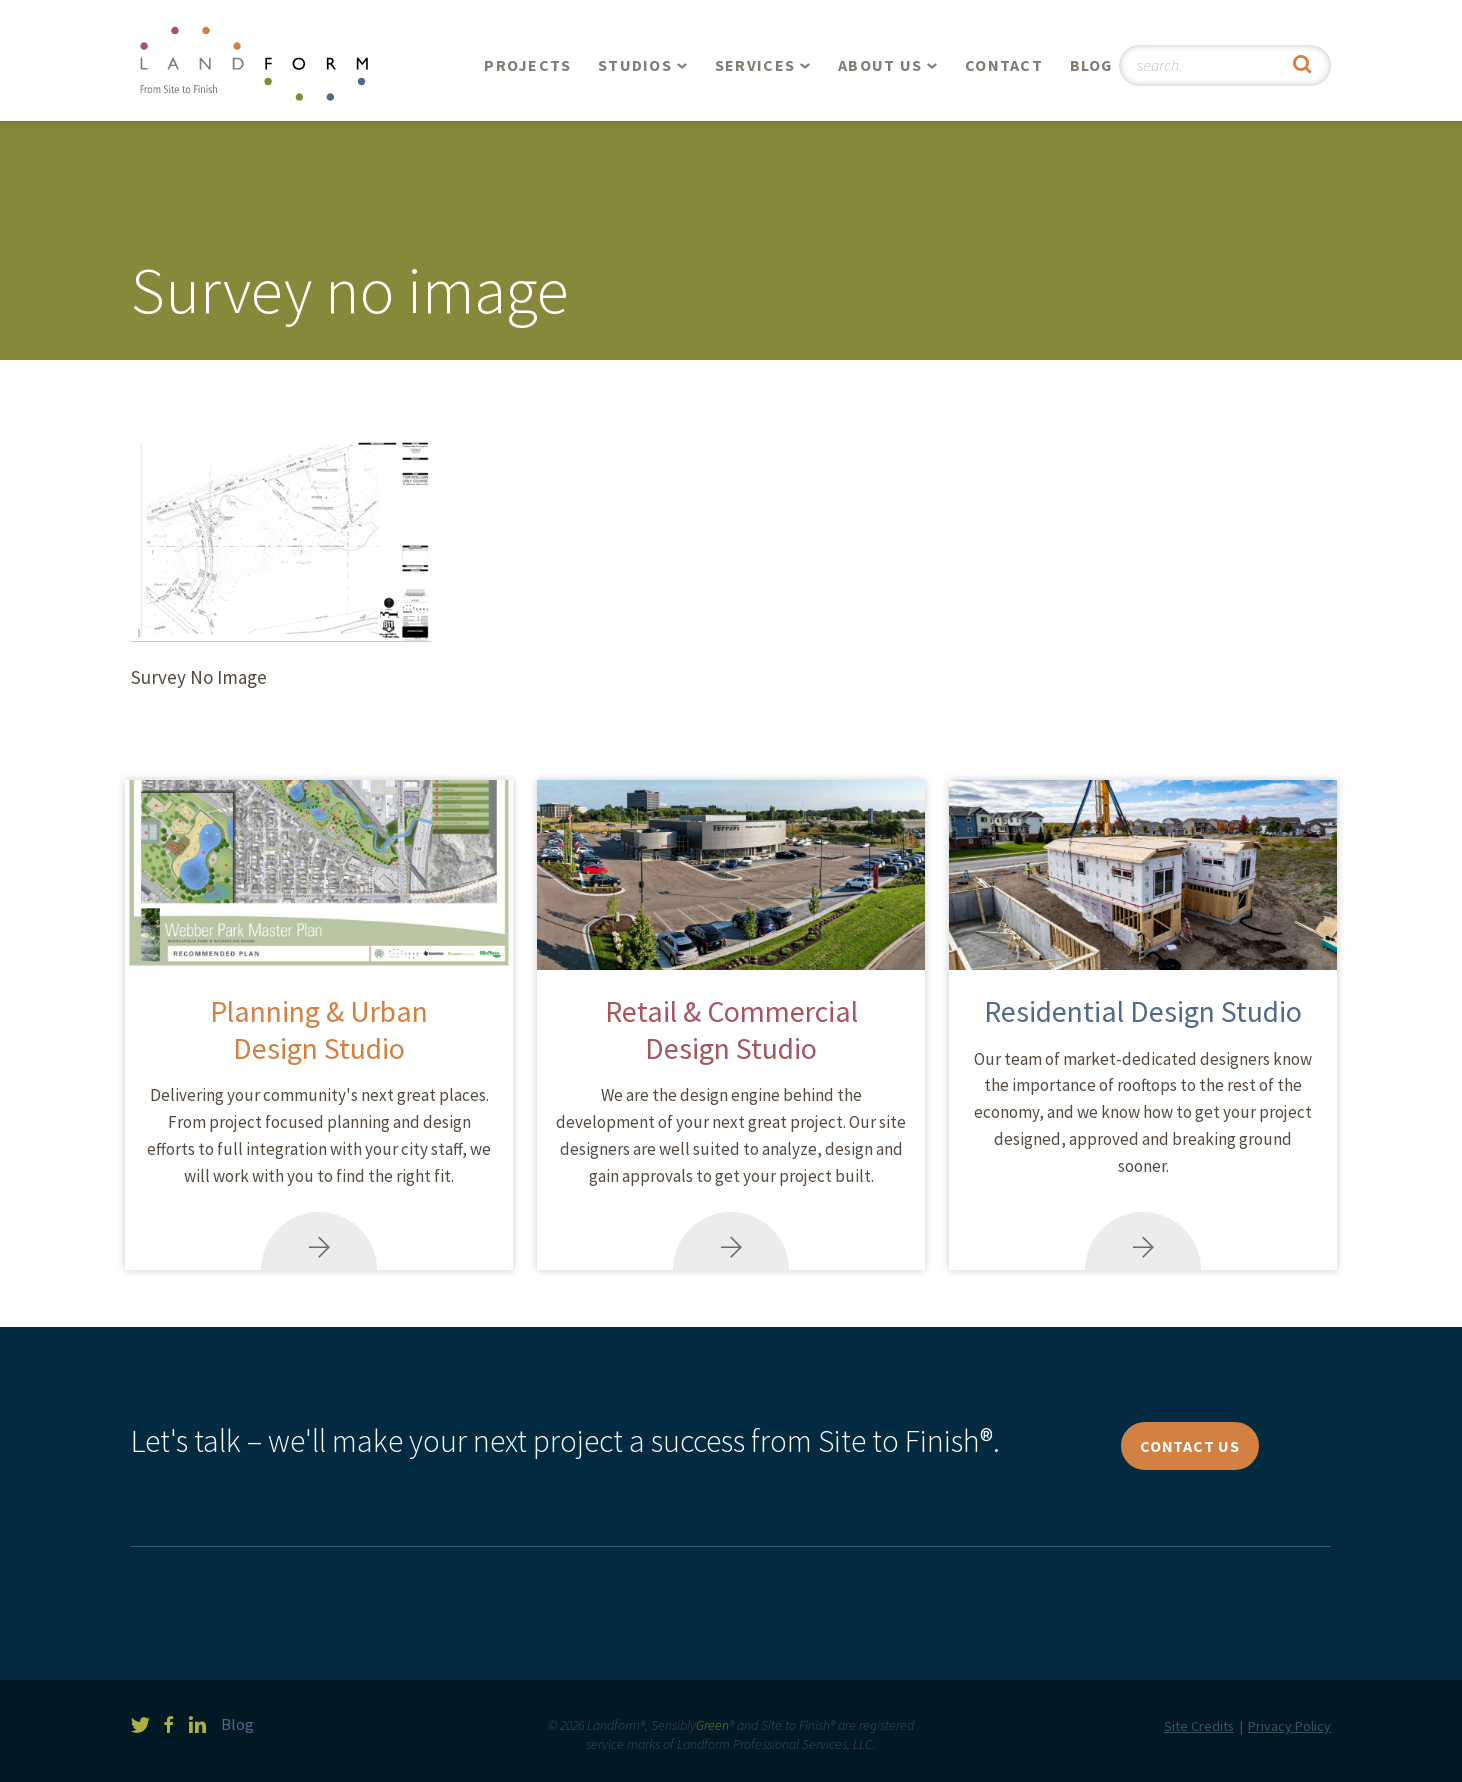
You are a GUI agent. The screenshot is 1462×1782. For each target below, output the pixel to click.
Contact (1004, 65)
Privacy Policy (1289, 1726)
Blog (1091, 65)
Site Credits (1199, 1726)
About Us (880, 65)
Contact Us (1190, 1446)
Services (755, 65)
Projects (527, 65)
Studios (635, 65)
